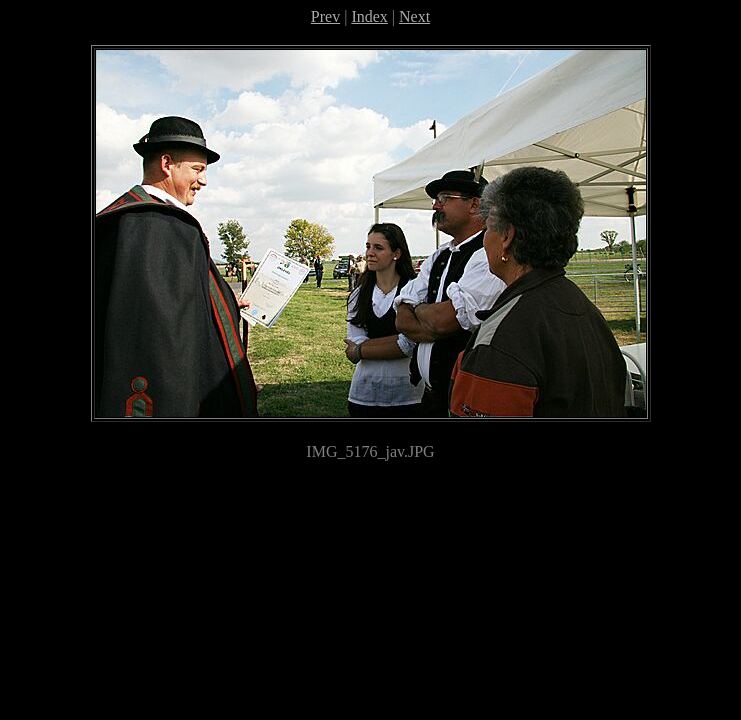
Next (414, 16)
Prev (325, 16)
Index (369, 16)
